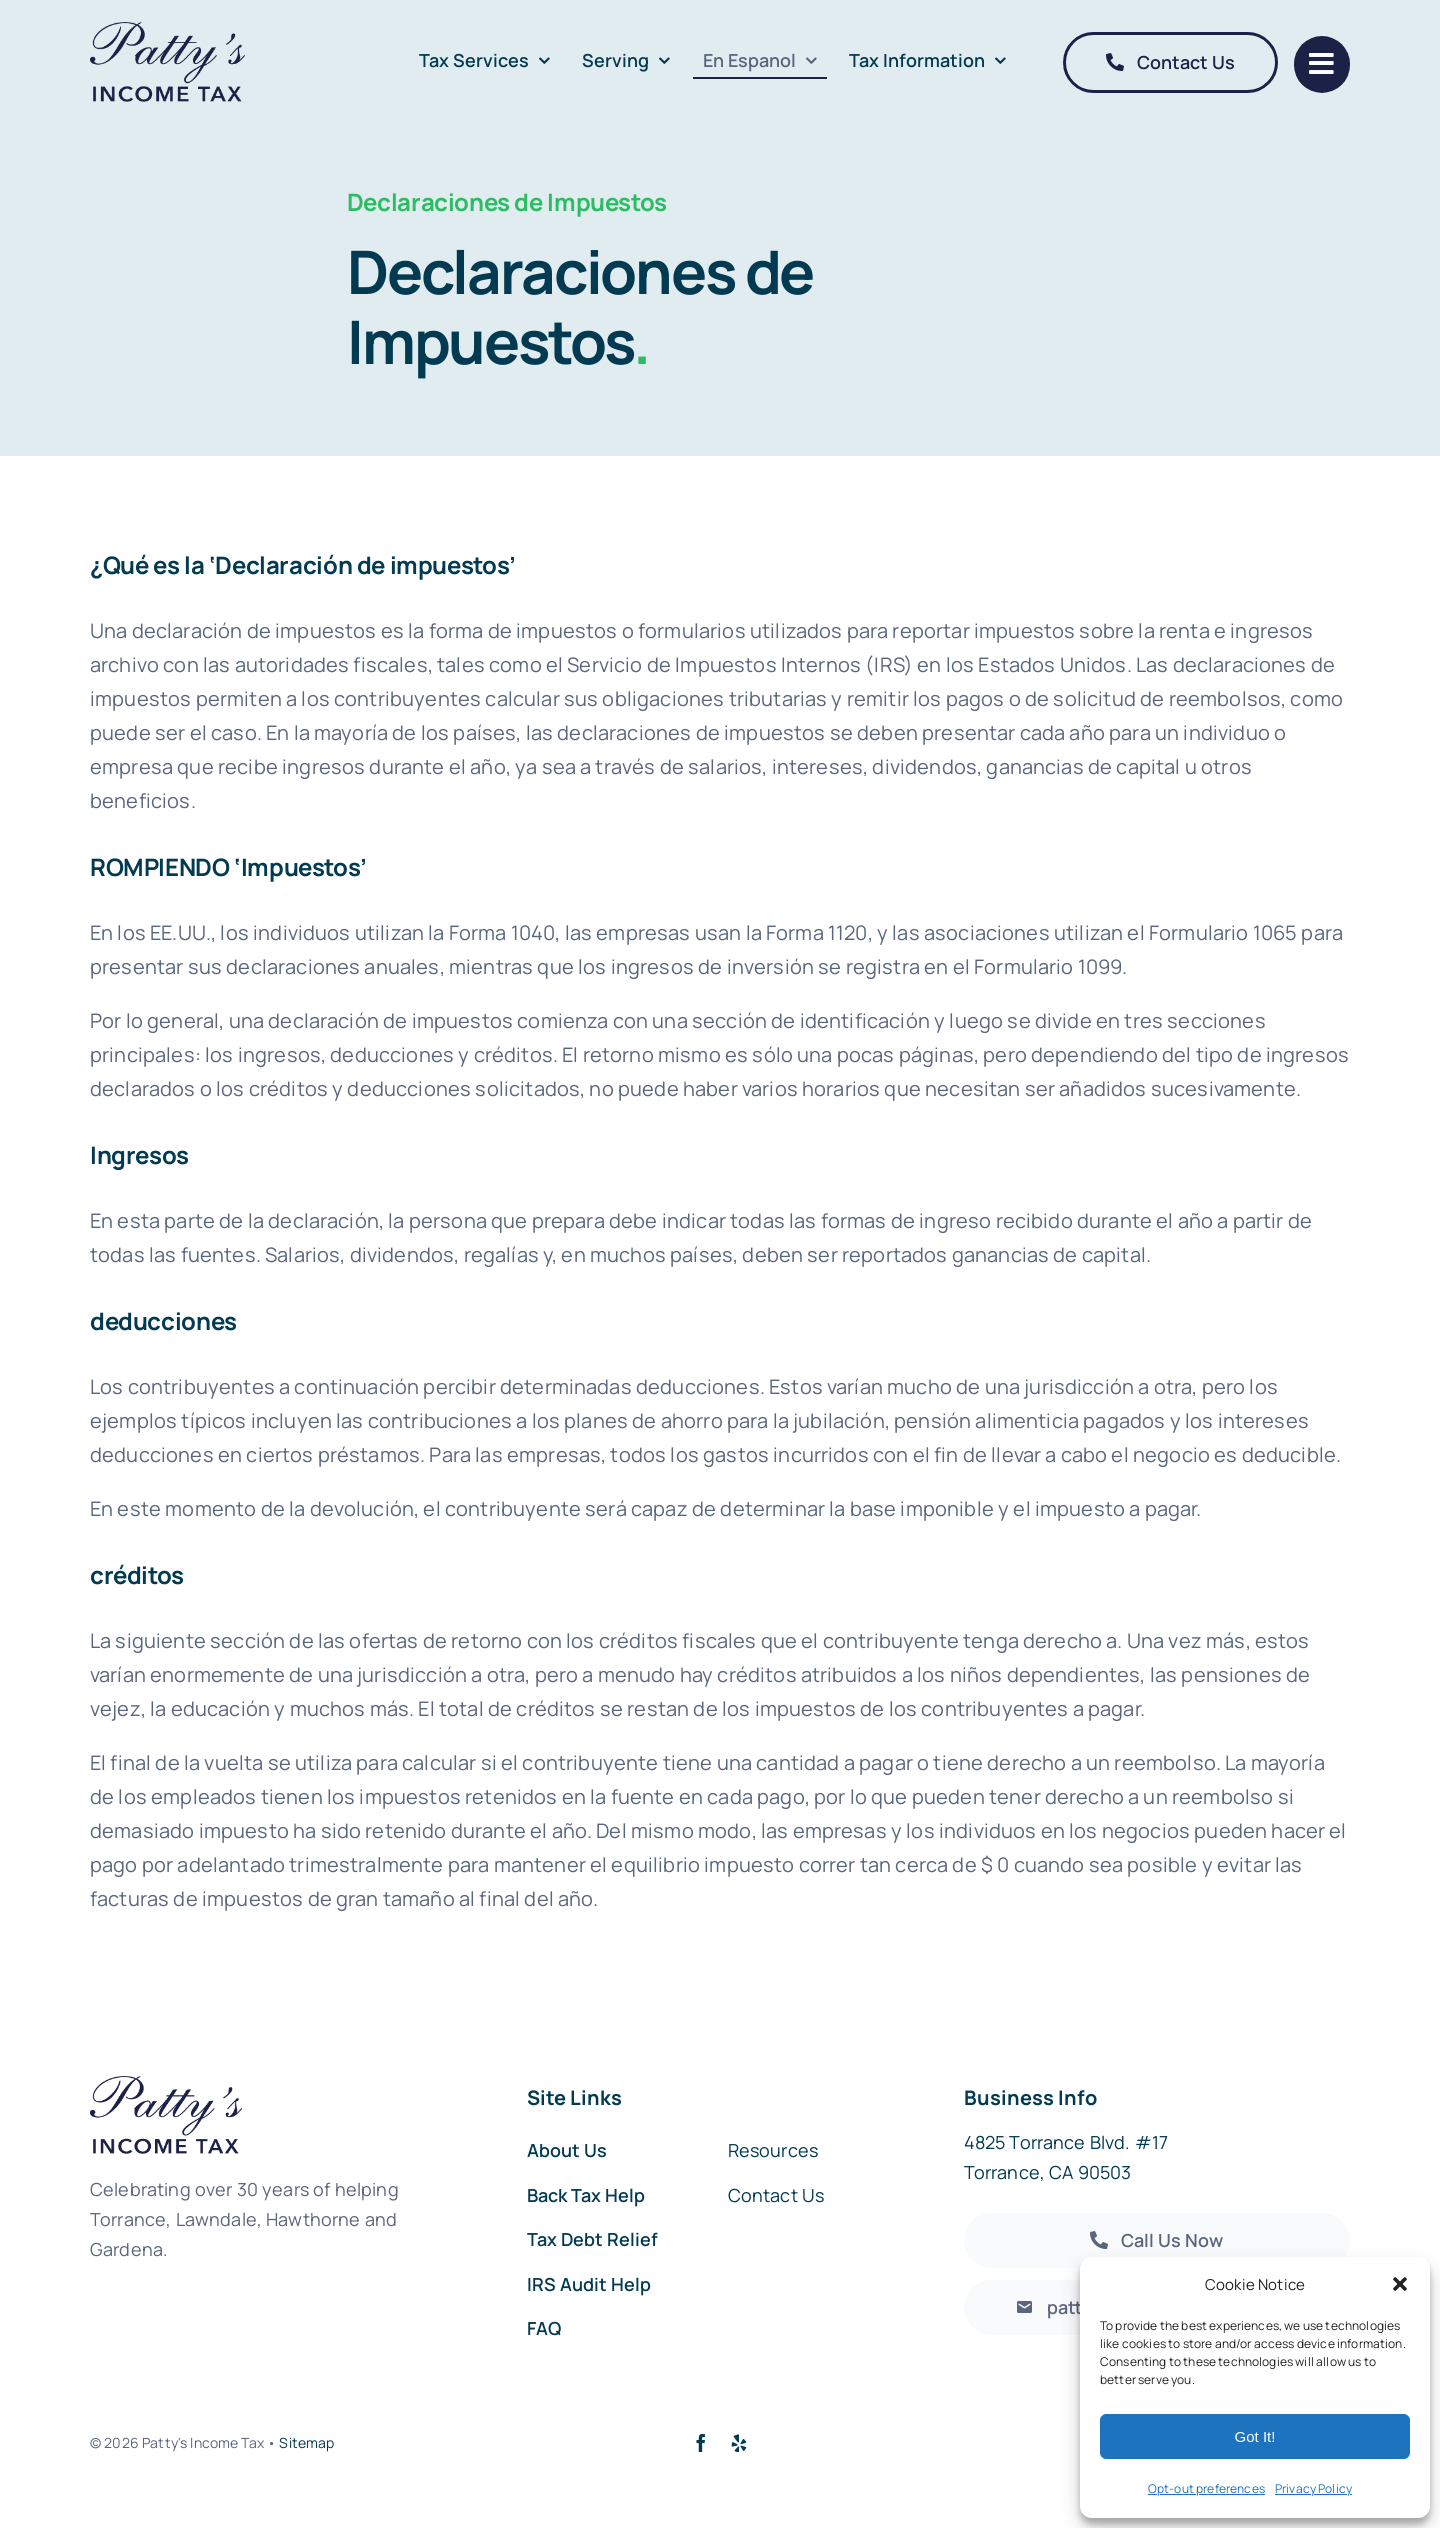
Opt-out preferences (1206, 2488)
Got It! (1255, 2436)
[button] (1400, 2284)
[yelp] (739, 2443)
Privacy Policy (1313, 2488)
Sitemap (306, 2442)
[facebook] (701, 2443)
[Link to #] (1322, 64)
